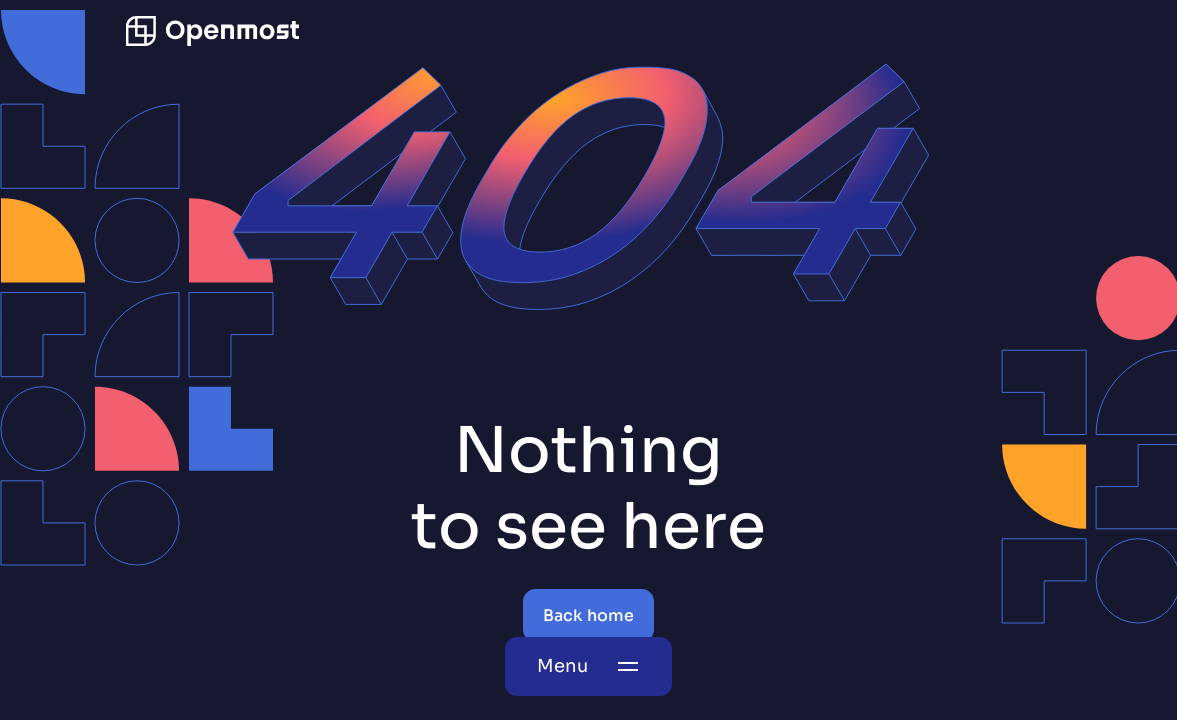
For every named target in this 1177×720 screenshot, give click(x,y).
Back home (588, 615)
